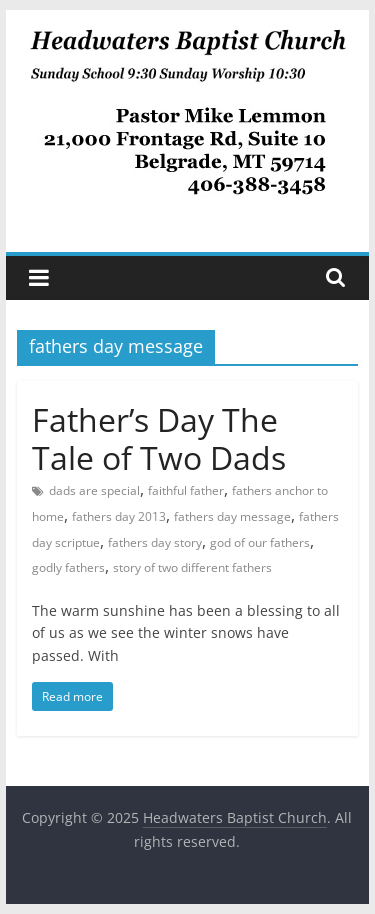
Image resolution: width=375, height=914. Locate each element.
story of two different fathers (192, 567)
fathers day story (155, 542)
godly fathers (68, 567)
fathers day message (232, 516)
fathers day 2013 (119, 516)
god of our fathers (260, 542)
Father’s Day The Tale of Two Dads (159, 438)
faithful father (186, 490)
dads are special (94, 490)
